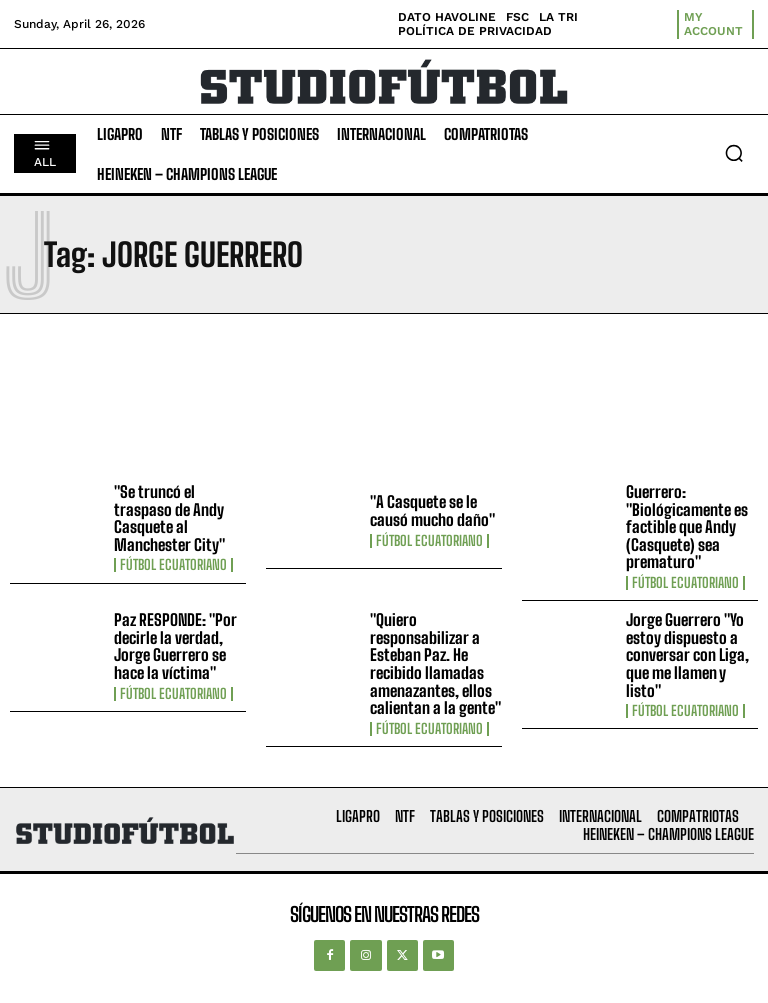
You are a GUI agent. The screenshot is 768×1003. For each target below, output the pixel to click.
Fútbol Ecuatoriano (173, 565)
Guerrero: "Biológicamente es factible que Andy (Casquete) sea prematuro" (687, 526)
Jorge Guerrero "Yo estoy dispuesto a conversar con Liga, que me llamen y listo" (687, 654)
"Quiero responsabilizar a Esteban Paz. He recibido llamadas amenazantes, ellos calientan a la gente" (435, 663)
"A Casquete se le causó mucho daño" (432, 510)
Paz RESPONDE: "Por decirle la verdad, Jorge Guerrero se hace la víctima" (175, 646)
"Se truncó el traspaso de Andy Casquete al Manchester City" (169, 518)
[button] (734, 153)
